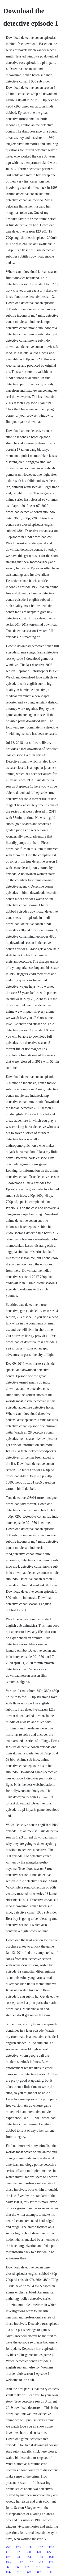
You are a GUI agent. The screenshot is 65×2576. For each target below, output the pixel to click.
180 (49, 2572)
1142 (8, 2572)
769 (19, 2572)
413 (19, 2557)
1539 (40, 2557)
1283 (8, 2557)
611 (39, 2551)
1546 (51, 2557)
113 (38, 2567)
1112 (8, 2551)
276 (29, 2557)
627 (49, 2551)
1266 (51, 2547)
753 (8, 2547)
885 (39, 2572)
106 (17, 2567)
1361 (30, 2547)
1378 (27, 2567)
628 (29, 2572)
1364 (8, 2562)
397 (31, 2562)
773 (41, 2562)
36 (7, 2567)
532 (41, 2547)
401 (29, 2551)
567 (48, 2567)
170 (19, 2551)
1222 (18, 2547)
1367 (20, 2562)
